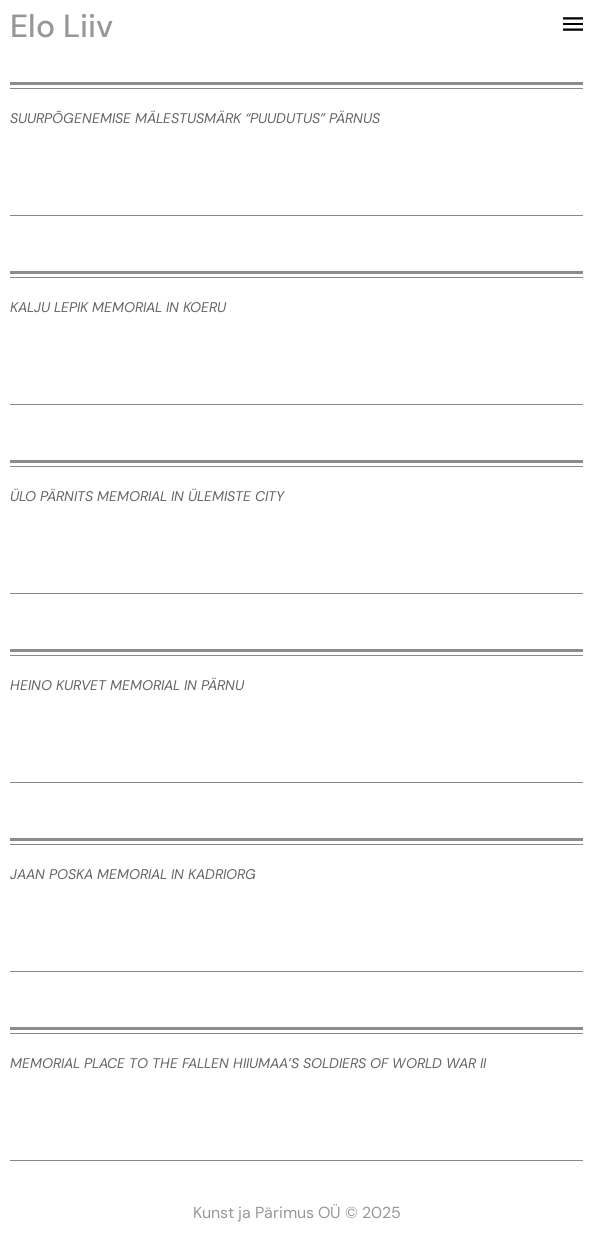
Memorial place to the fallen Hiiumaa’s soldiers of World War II (248, 1063)
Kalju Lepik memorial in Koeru (118, 307)
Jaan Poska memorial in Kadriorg (133, 874)
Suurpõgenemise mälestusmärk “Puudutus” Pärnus (195, 118)
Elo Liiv (61, 26)
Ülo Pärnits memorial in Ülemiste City (147, 496)
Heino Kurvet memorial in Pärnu (127, 685)
